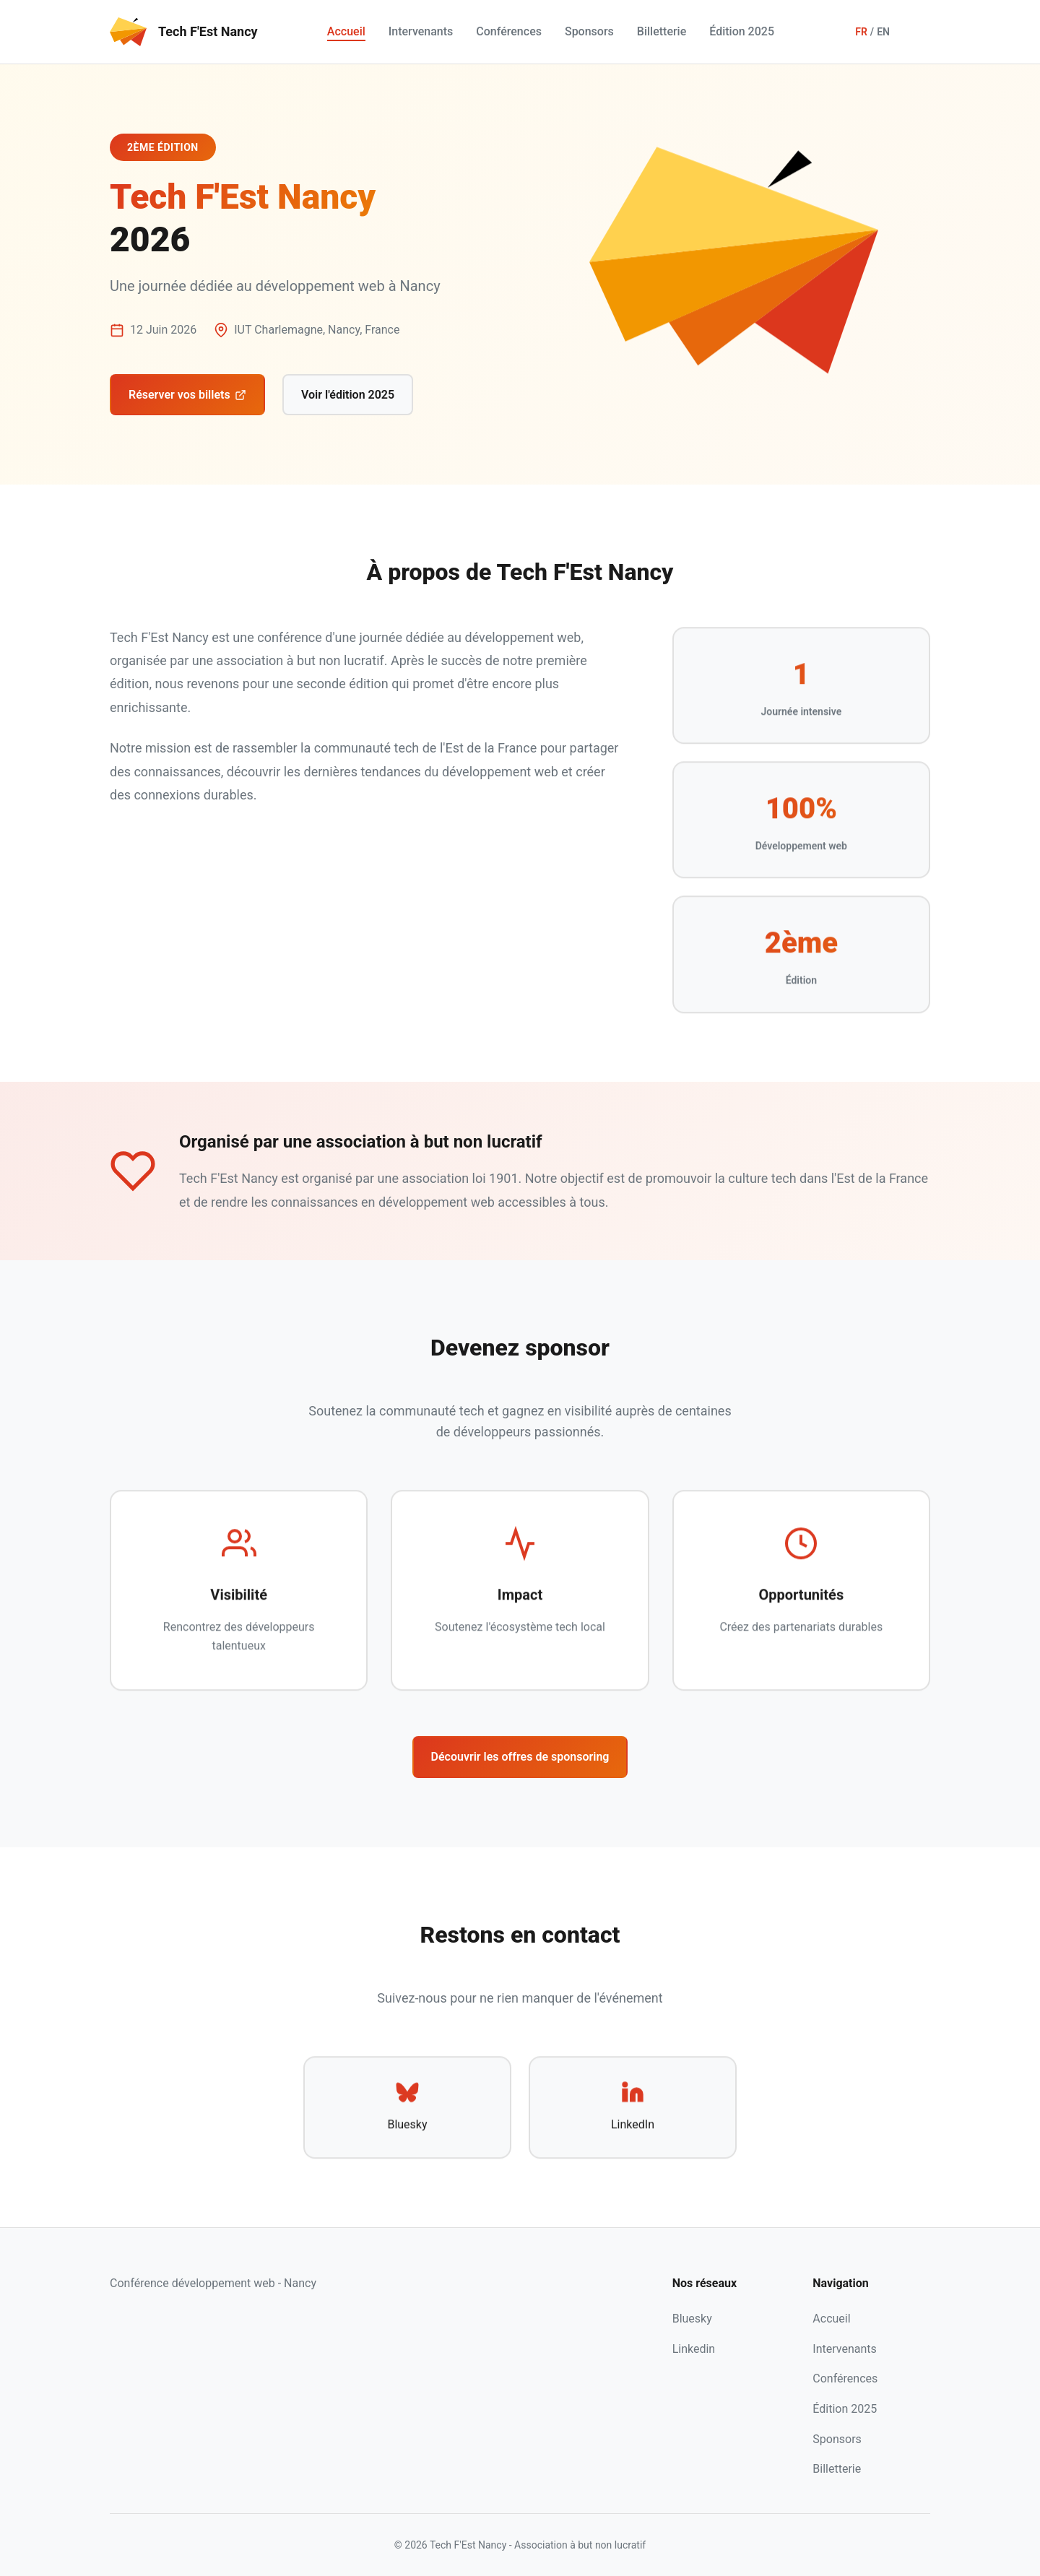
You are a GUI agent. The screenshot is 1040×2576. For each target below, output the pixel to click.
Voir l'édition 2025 (347, 395)
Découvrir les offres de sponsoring (520, 1757)
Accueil (346, 31)
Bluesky (692, 2318)
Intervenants (421, 31)
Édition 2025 (741, 31)
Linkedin (694, 2349)
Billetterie (661, 31)
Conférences (509, 31)
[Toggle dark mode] (924, 32)
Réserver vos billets (179, 395)
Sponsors (589, 31)
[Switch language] (872, 31)
